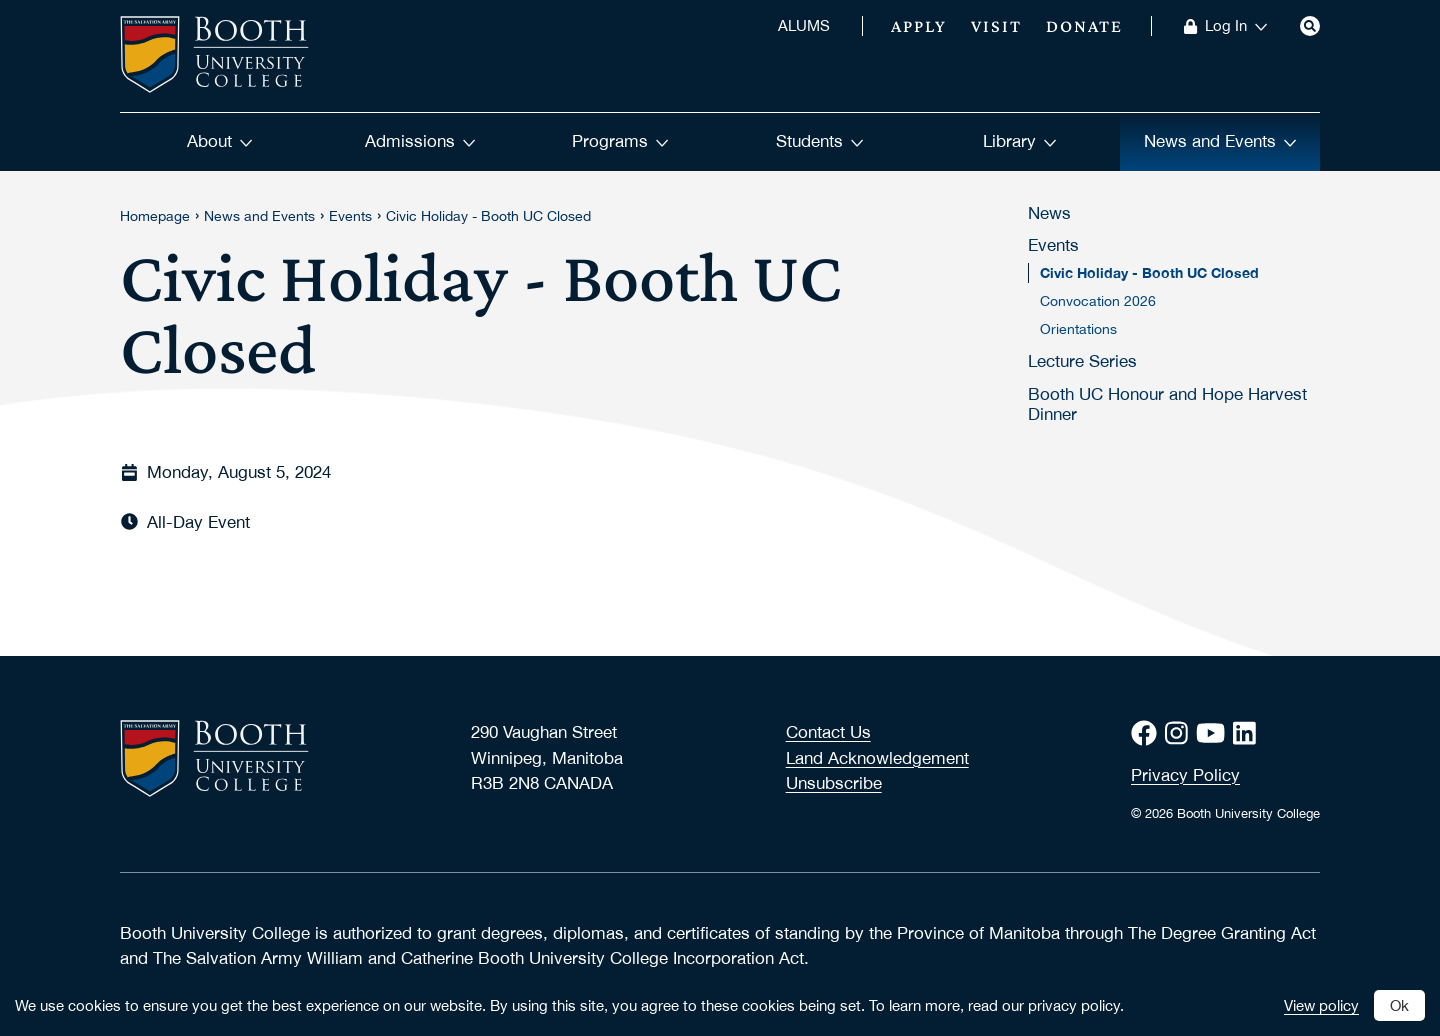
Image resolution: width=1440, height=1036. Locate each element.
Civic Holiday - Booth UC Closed (488, 216)
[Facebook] (1148, 733)
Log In (1236, 26)
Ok (1399, 1005)
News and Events (1220, 141)
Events (350, 216)
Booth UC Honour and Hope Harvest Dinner (1167, 404)
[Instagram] (1180, 733)
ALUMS (804, 26)
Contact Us (828, 732)
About (220, 141)
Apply (919, 26)
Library (1020, 141)
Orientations (1078, 329)
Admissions (420, 141)
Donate (1084, 26)
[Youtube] (1214, 733)
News (1049, 213)
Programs (620, 141)
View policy (1321, 1005)
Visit (996, 26)
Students (820, 141)
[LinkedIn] (1248, 733)
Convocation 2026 (1098, 301)
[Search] (1310, 26)
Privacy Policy (1185, 775)
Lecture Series (1082, 361)
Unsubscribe (834, 783)
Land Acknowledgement (877, 758)
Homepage (155, 216)
